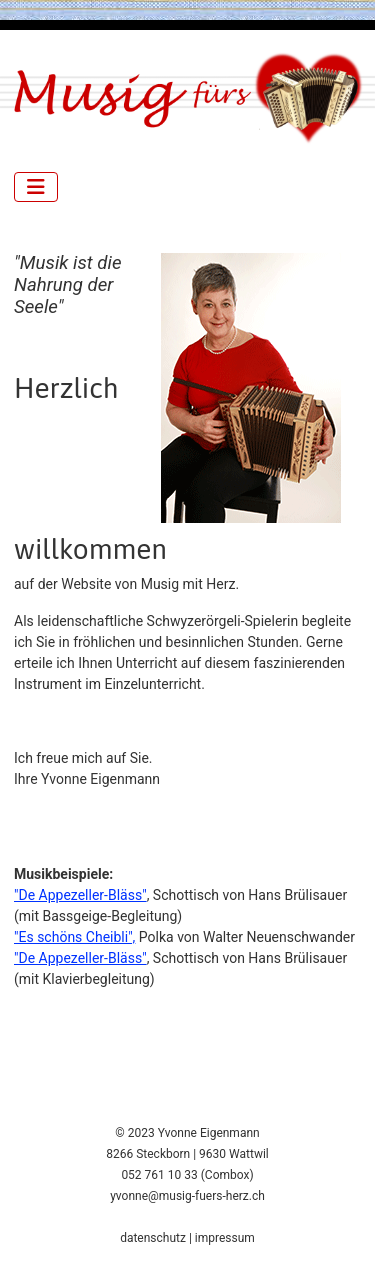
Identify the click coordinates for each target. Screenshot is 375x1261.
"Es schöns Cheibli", (74, 937)
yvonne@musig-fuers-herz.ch (187, 1196)
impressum (225, 1238)
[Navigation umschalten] (36, 187)
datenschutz (153, 1238)
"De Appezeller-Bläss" (80, 895)
